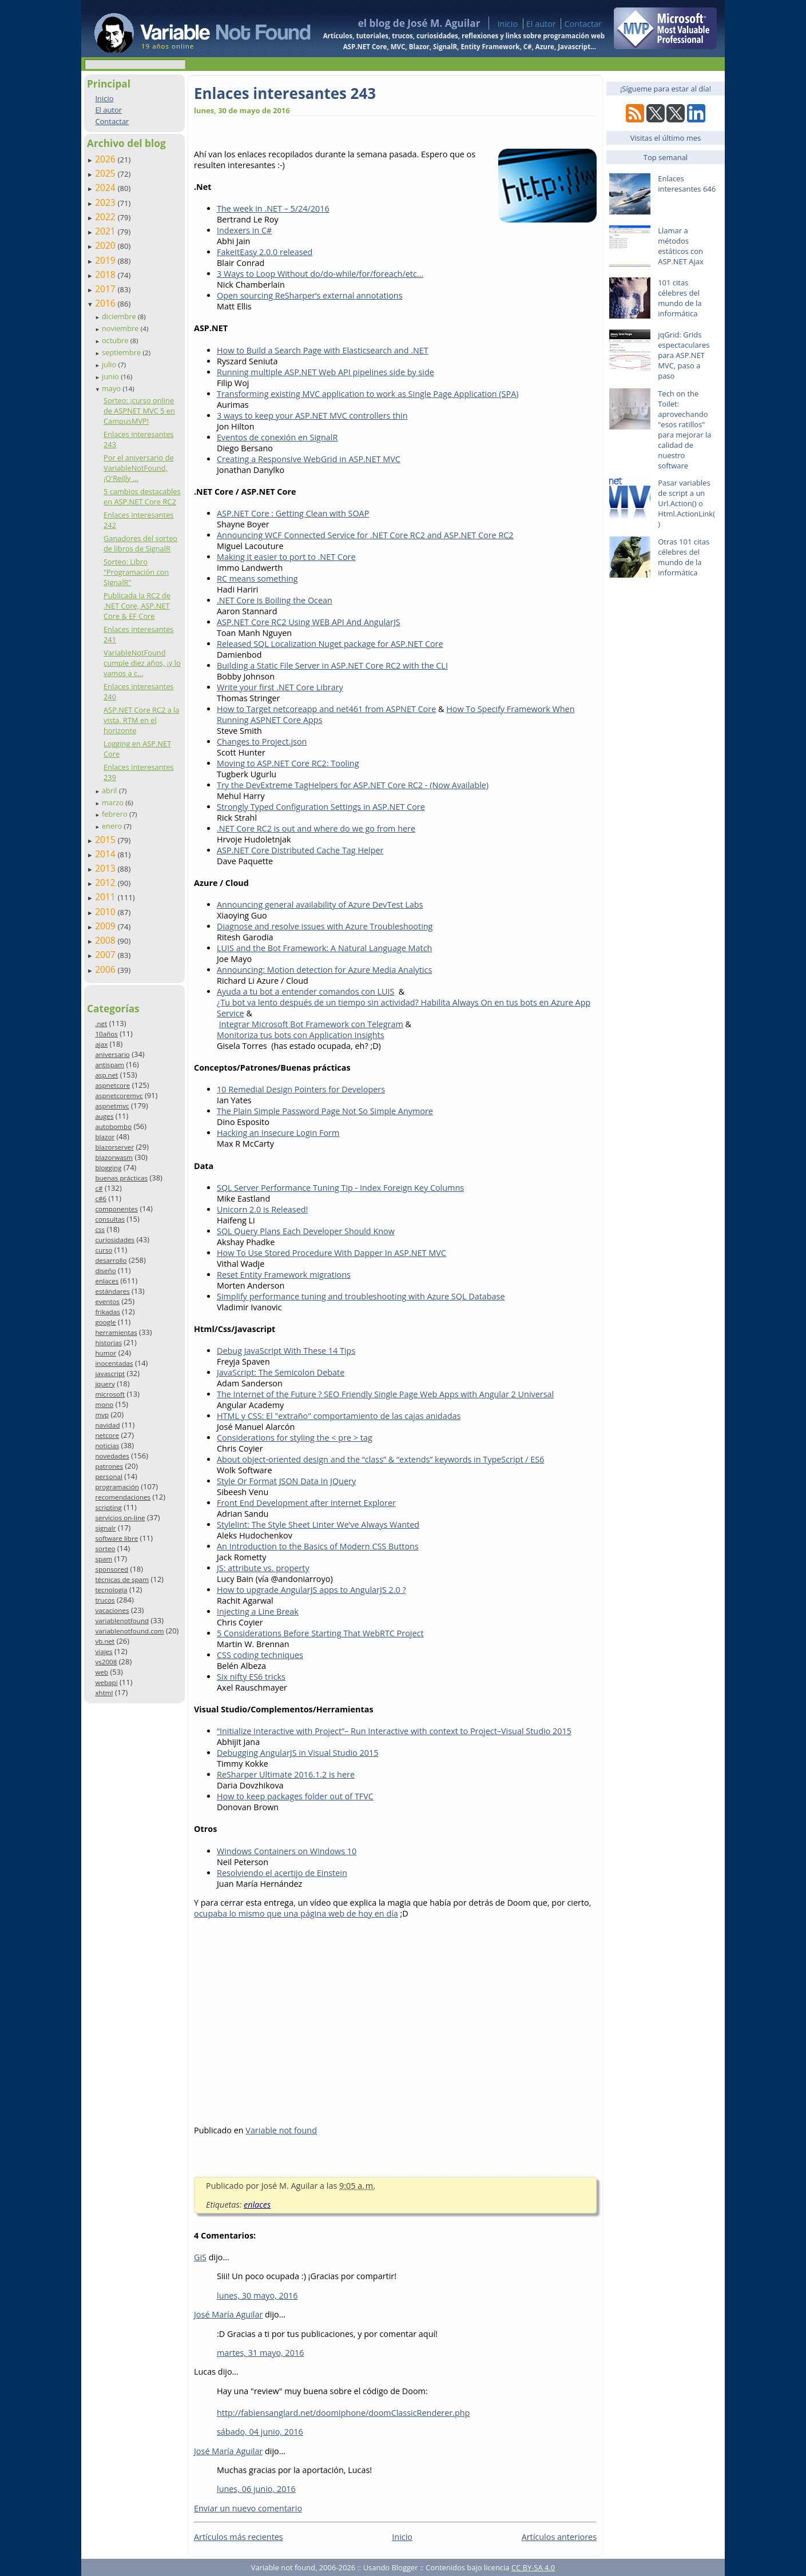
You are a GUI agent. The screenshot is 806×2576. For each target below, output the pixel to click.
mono (104, 1404)
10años (106, 1033)
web (101, 1672)
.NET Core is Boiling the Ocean (274, 600)
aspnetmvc (112, 1106)
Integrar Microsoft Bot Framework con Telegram (311, 1024)
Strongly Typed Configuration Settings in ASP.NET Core (321, 806)
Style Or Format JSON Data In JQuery (286, 1481)
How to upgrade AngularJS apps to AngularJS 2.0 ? (311, 1589)
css (100, 1229)
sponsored (111, 1569)
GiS (200, 2257)
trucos (104, 1600)
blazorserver (114, 1147)
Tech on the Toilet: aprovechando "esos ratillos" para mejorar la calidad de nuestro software (684, 429)
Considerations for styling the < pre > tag (294, 1437)
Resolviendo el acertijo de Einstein (282, 1872)
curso (103, 1250)
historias (108, 1342)
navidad (107, 1425)
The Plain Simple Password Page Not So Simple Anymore (325, 1111)
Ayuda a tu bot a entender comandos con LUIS (305, 991)
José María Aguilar (228, 2314)
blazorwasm (114, 1157)
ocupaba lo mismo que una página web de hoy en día (296, 1913)
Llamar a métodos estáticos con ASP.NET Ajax (681, 246)
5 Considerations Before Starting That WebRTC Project (320, 1633)
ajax (101, 1044)
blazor (104, 1136)
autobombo (113, 1126)
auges (104, 1116)
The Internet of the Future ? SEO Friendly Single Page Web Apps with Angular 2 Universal (385, 1394)
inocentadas (114, 1363)
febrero (115, 814)
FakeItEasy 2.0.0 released (264, 252)
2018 (106, 274)
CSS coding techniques (260, 1654)
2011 (106, 897)
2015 (106, 839)
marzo (113, 802)
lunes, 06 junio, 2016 (256, 2488)
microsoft (110, 1394)
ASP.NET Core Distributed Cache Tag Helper (300, 850)
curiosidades (114, 1239)
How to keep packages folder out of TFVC (295, 1796)
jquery (104, 1384)
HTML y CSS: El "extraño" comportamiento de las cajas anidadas (338, 1415)
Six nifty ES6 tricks (251, 1676)
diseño (105, 1270)
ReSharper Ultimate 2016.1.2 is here (286, 1774)
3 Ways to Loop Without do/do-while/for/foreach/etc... (320, 273)
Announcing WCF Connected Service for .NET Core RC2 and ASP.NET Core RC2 (365, 535)
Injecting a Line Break (258, 1611)
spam (103, 1559)
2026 (106, 159)
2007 (106, 954)
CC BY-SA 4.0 (533, 2567)
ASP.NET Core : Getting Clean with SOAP (293, 513)
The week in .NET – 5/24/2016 (273, 208)
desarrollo (110, 1260)
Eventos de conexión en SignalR (277, 437)
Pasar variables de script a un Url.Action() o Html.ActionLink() (686, 503)
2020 (106, 245)
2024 (106, 187)
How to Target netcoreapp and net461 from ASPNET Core (326, 708)
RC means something (257, 578)
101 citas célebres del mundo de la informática (679, 298)
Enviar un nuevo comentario (248, 2508)
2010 (106, 911)
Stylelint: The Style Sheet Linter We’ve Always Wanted (318, 1524)
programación (116, 1486)
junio (111, 376)
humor (105, 1353)
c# (98, 1188)
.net (101, 1023)
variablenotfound (122, 1620)
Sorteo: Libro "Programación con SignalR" (136, 571)
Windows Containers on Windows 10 (286, 1851)
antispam (109, 1064)
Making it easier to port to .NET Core (286, 556)
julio (110, 364)
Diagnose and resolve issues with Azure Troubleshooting (324, 926)
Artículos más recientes (238, 2536)
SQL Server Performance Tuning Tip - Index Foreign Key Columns (340, 1187)
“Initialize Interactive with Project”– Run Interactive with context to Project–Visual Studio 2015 (394, 1731)
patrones (109, 1466)
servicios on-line (120, 1517)
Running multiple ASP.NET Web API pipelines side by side (325, 372)
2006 (106, 969)
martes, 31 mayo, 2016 (260, 2352)
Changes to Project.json (262, 741)
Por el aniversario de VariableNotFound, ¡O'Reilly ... (139, 467)
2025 (106, 173)
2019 (106, 260)
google (105, 1322)
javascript (110, 1373)
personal (108, 1476)
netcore (107, 1435)
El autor (541, 23)
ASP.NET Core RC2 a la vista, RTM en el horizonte (141, 720)
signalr (105, 1528)
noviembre (121, 328)
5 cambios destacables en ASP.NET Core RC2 (142, 496)
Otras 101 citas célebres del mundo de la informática (683, 557)
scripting (108, 1507)
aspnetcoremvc (118, 1095)
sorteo (105, 1548)
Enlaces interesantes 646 (687, 183)
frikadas (107, 1311)
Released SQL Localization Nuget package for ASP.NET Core (330, 643)
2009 (106, 926)
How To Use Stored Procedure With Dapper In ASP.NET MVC (331, 1252)
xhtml (104, 1692)
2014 (106, 854)
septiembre (122, 352)
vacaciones (112, 1610)
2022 (106, 216)
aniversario (112, 1054)
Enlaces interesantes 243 (285, 93)
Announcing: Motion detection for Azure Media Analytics (324, 969)
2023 (106, 202)
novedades (112, 1456)
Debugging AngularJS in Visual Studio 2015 (297, 1752)
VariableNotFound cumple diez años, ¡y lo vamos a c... (142, 662)
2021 (106, 231)
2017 (106, 289)
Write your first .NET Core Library (280, 687)
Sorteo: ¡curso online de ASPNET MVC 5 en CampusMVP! (139, 410)
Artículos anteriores (559, 2536)
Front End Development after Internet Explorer (306, 1502)
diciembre (120, 316)
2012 (106, 882)
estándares (112, 1291)
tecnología (111, 1589)
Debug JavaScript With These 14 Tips (286, 1350)
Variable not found (281, 2130)
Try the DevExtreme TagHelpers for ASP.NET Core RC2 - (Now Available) (353, 785)
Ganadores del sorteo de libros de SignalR (140, 543)
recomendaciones (122, 1497)
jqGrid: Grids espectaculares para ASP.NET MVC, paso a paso (683, 355)
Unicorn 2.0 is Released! (262, 1209)
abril (110, 790)
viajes (103, 1651)
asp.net (106, 1075)
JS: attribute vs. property (263, 1568)
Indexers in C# (244, 230)
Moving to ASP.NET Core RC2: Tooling (288, 763)
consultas (110, 1219)
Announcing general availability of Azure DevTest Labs (320, 904)
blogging (108, 1167)
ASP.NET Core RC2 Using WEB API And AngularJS (308, 622)
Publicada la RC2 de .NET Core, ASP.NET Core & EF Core (137, 605)
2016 (106, 303)
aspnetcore (112, 1085)
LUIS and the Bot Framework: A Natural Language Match (324, 948)
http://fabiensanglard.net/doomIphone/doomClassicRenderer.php (343, 2412)
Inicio (507, 23)
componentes (116, 1208)
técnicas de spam (122, 1579)
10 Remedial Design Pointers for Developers (301, 1089)
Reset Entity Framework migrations (284, 1274)
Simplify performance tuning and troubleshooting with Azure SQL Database (361, 1296)
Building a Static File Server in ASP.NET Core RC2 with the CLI (332, 665)
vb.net (104, 1641)
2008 (106, 940)
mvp (102, 1414)
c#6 (100, 1198)
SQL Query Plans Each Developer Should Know (306, 1231)
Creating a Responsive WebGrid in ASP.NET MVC (308, 459)
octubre (116, 340)
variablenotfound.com (129, 1631)
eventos (107, 1301)
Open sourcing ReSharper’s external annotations (310, 295)
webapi (106, 1682)
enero (113, 826)
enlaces (106, 1281)
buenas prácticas (121, 1178)
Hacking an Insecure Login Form (278, 1132)
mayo (112, 388)
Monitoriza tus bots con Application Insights (300, 1034)
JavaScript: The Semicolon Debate (280, 1372)
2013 (106, 868)
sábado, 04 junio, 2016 (260, 2431)
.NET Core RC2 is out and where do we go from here (316, 828)
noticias (107, 1445)
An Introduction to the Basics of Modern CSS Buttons (318, 1546)
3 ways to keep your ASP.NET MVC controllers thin (312, 415)
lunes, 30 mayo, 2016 (257, 2295)
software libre (116, 1538)
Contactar (583, 23)
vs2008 (106, 1661)
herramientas (116, 1332)
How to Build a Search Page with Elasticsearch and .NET (322, 350)
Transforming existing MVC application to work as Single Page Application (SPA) (368, 393)
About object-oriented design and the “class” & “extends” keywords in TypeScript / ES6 (380, 1459)
